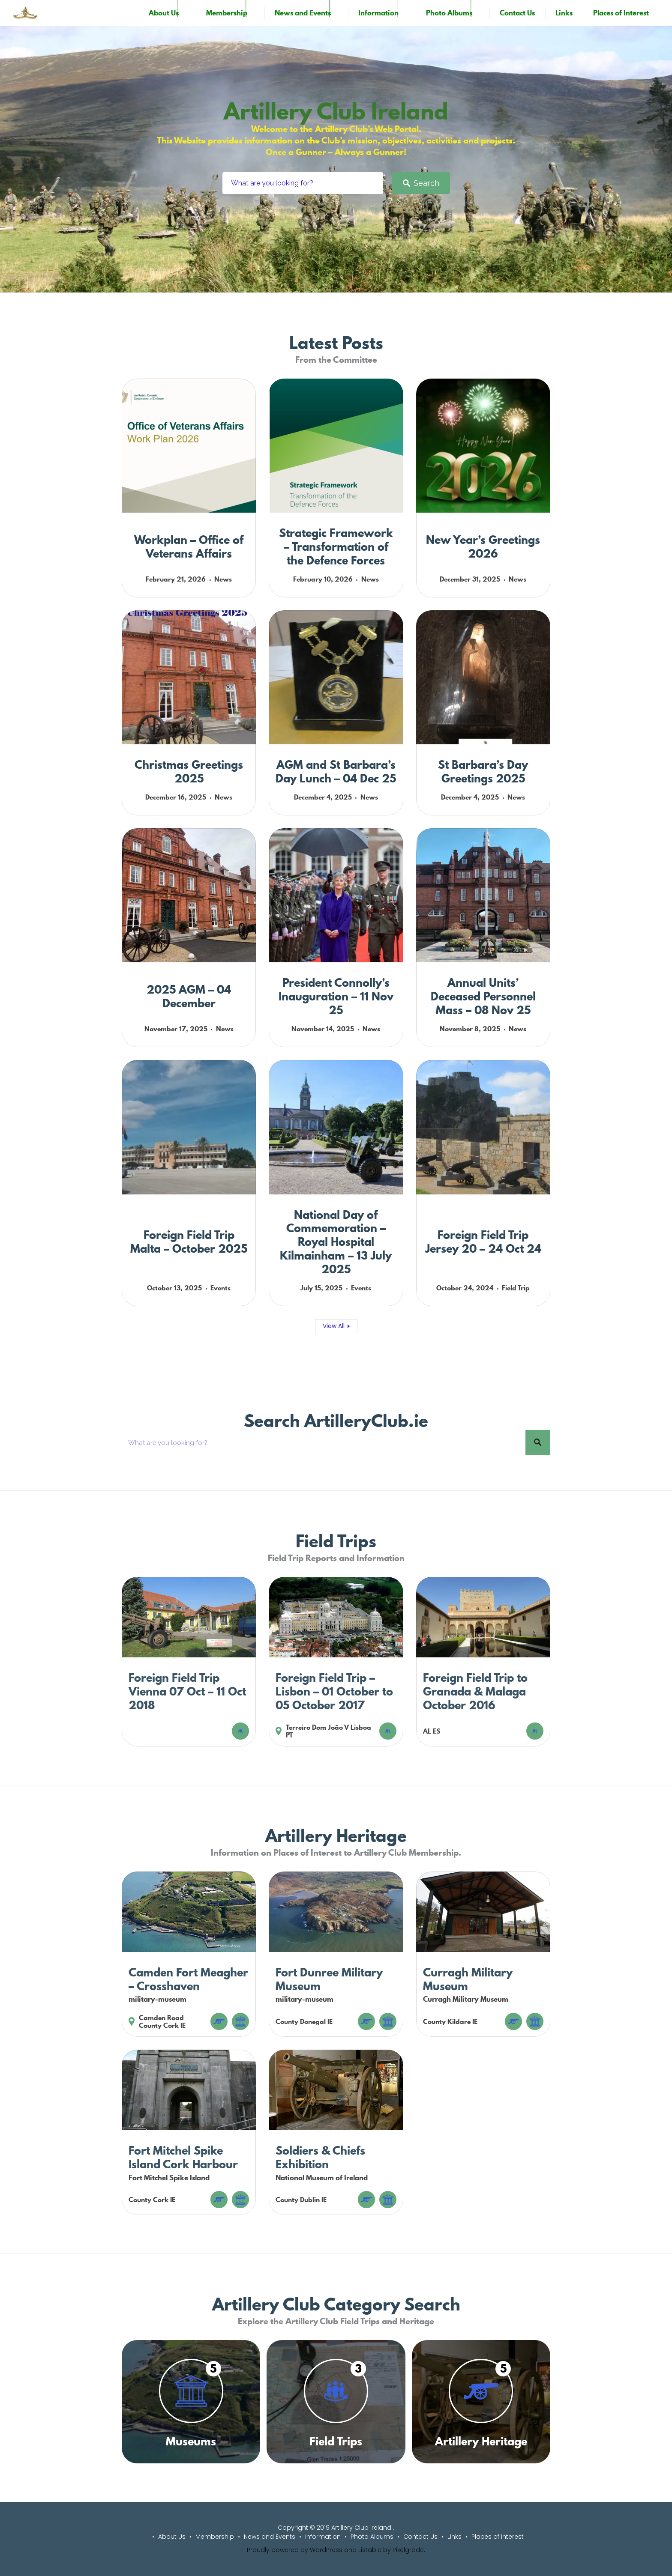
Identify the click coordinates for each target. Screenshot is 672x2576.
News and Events (303, 13)
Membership (226, 13)
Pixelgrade (408, 2550)
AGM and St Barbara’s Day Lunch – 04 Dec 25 (336, 771)
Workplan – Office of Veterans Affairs (188, 546)
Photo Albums (449, 13)
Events (220, 1287)
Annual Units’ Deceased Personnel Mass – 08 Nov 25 (483, 996)
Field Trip (516, 1287)
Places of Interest (621, 13)
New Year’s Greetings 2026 (483, 546)
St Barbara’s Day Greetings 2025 (483, 771)
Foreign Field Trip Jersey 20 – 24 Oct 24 (483, 1242)
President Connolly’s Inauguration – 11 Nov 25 (336, 996)
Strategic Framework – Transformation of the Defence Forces (336, 546)
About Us (164, 13)
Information (378, 13)
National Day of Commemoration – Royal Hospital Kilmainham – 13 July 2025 (336, 1242)
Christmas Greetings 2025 (189, 771)
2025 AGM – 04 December (189, 996)
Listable (369, 2550)
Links (564, 13)
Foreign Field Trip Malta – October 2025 (188, 1242)
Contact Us (517, 13)
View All (334, 1326)
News (223, 579)
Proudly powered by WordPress (294, 2550)
